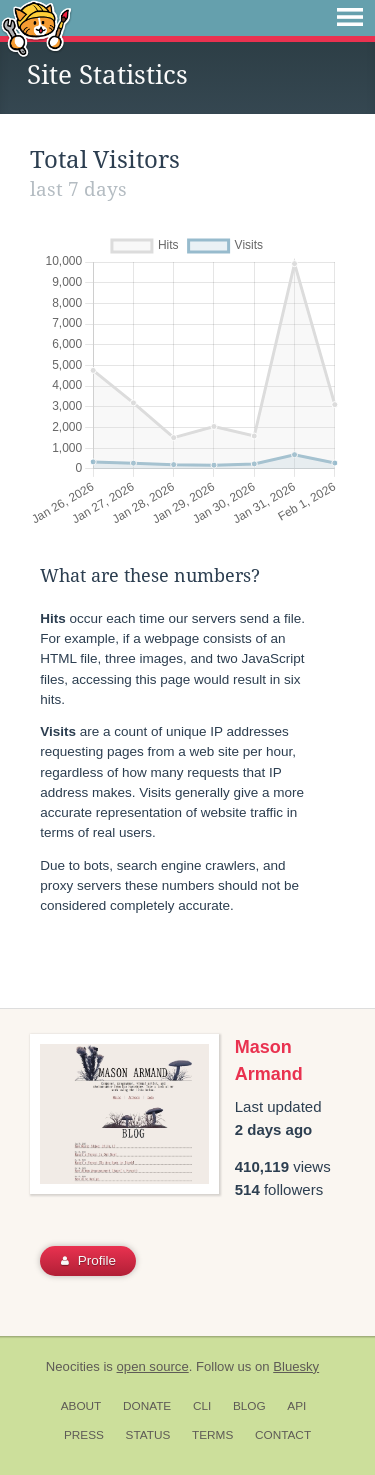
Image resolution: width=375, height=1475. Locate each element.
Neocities (73, 1366)
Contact (283, 1435)
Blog (249, 1406)
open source (153, 1366)
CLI (202, 1406)
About (81, 1406)
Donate (147, 1406)
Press (84, 1435)
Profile (88, 1260)
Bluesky (296, 1366)
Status (148, 1435)
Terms (212, 1435)
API (296, 1406)
